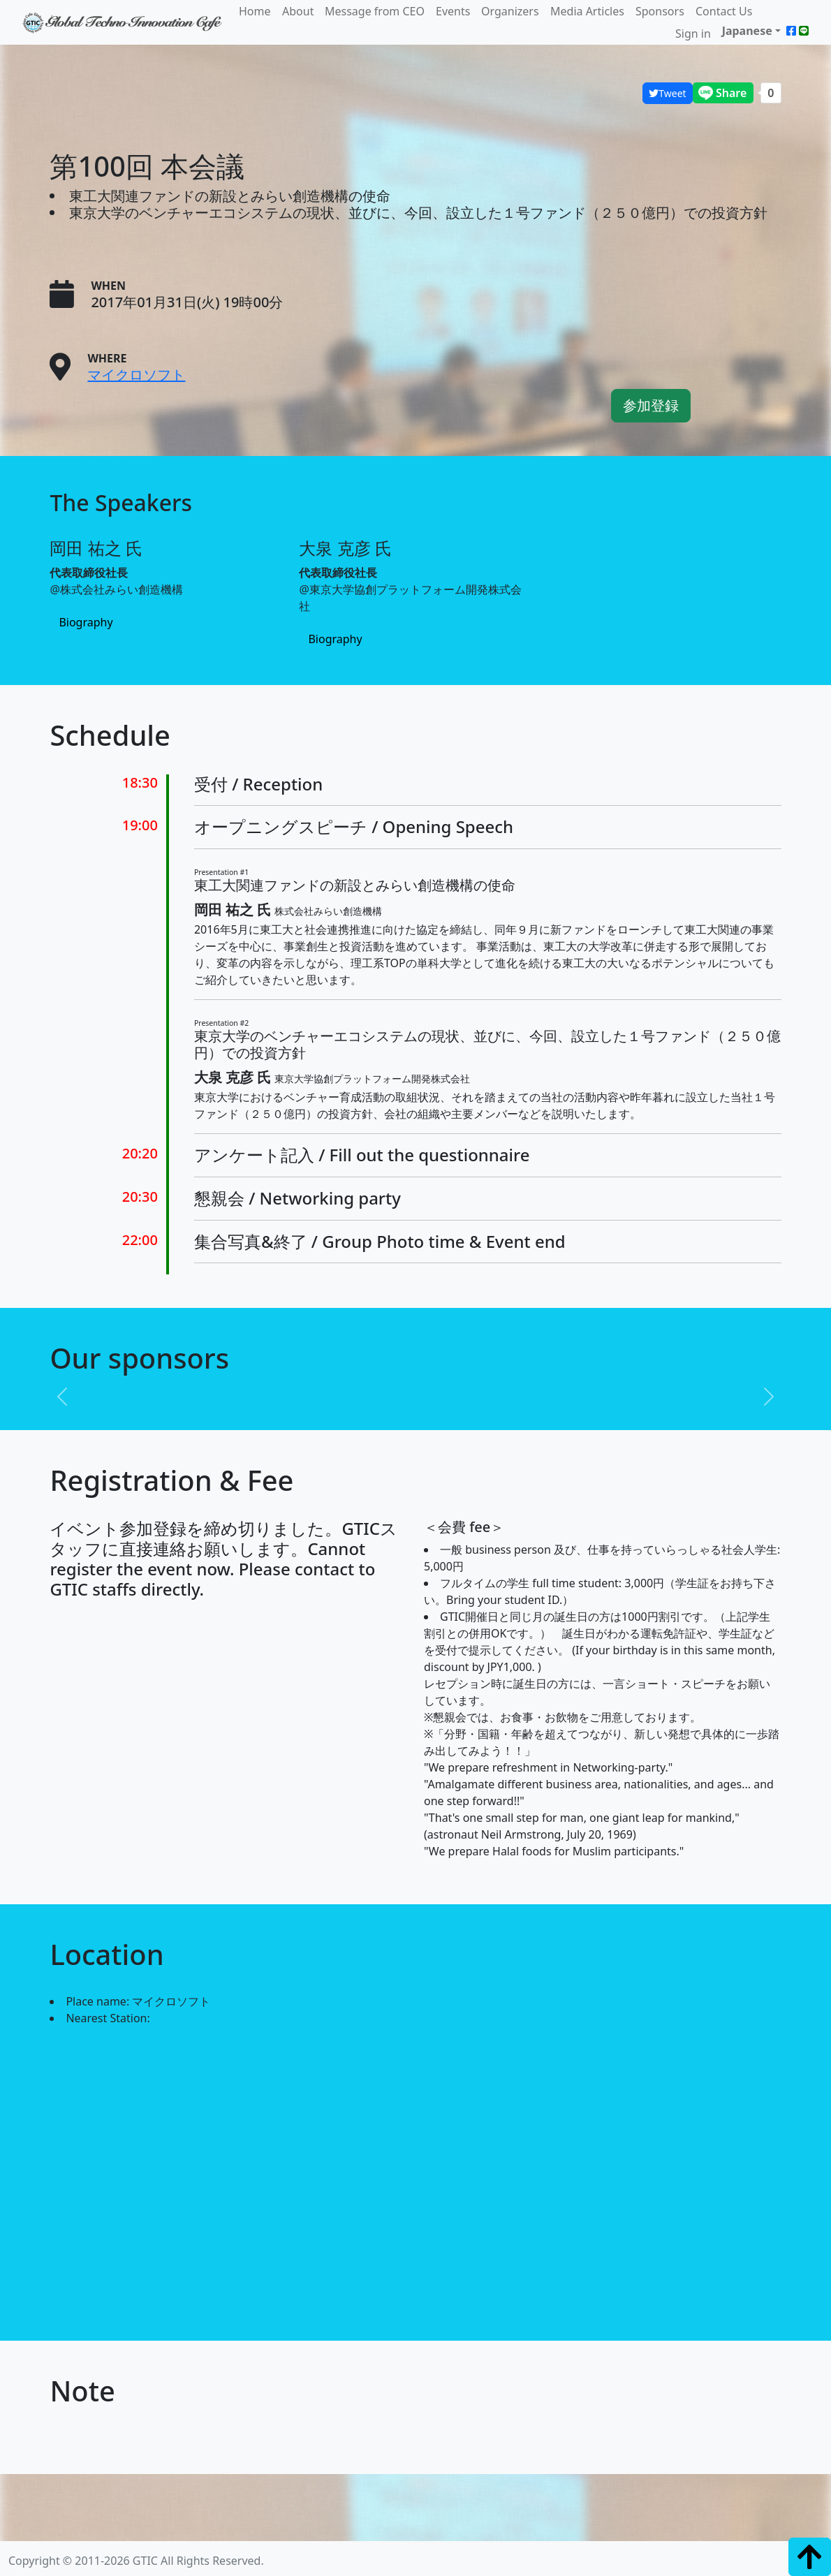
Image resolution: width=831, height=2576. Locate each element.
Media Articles (587, 11)
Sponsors (659, 11)
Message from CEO (375, 11)
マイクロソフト (136, 374)
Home (255, 11)
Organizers (510, 11)
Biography (85, 623)
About (298, 11)
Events (453, 11)
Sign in (693, 33)
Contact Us (724, 11)
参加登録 (651, 405)
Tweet (667, 93)
